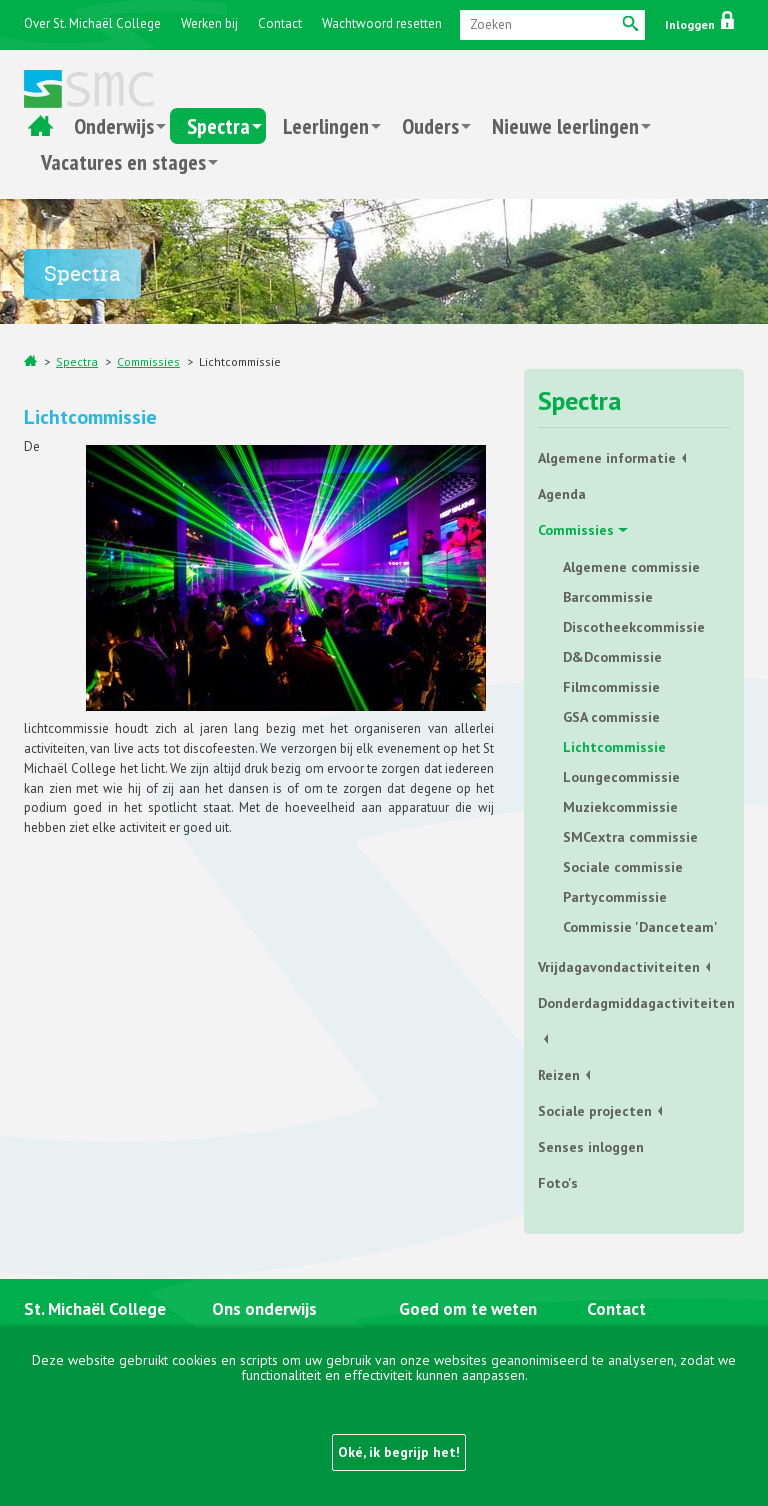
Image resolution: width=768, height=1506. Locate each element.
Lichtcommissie (240, 361)
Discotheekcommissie (634, 627)
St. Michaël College (95, 1309)
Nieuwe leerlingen (565, 126)
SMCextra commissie (630, 837)
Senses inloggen (591, 1147)
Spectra (218, 126)
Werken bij (209, 23)
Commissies (148, 361)
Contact (280, 23)
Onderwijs (114, 126)
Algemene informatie (607, 458)
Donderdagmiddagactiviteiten (634, 1003)
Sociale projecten (595, 1111)
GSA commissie (611, 717)
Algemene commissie (631, 567)
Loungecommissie (621, 777)
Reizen (559, 1075)
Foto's (558, 1183)
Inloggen (699, 24)
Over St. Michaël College (92, 23)
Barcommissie (608, 597)
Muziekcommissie (620, 807)
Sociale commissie (623, 867)
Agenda (562, 494)
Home (40, 126)
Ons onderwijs (264, 1309)
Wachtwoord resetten (382, 23)
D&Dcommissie (612, 657)
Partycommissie (615, 897)
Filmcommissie (611, 687)
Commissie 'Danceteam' (640, 927)
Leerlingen (326, 126)
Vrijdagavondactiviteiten (619, 967)
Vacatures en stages (123, 162)
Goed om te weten (468, 1309)
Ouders (430, 126)
